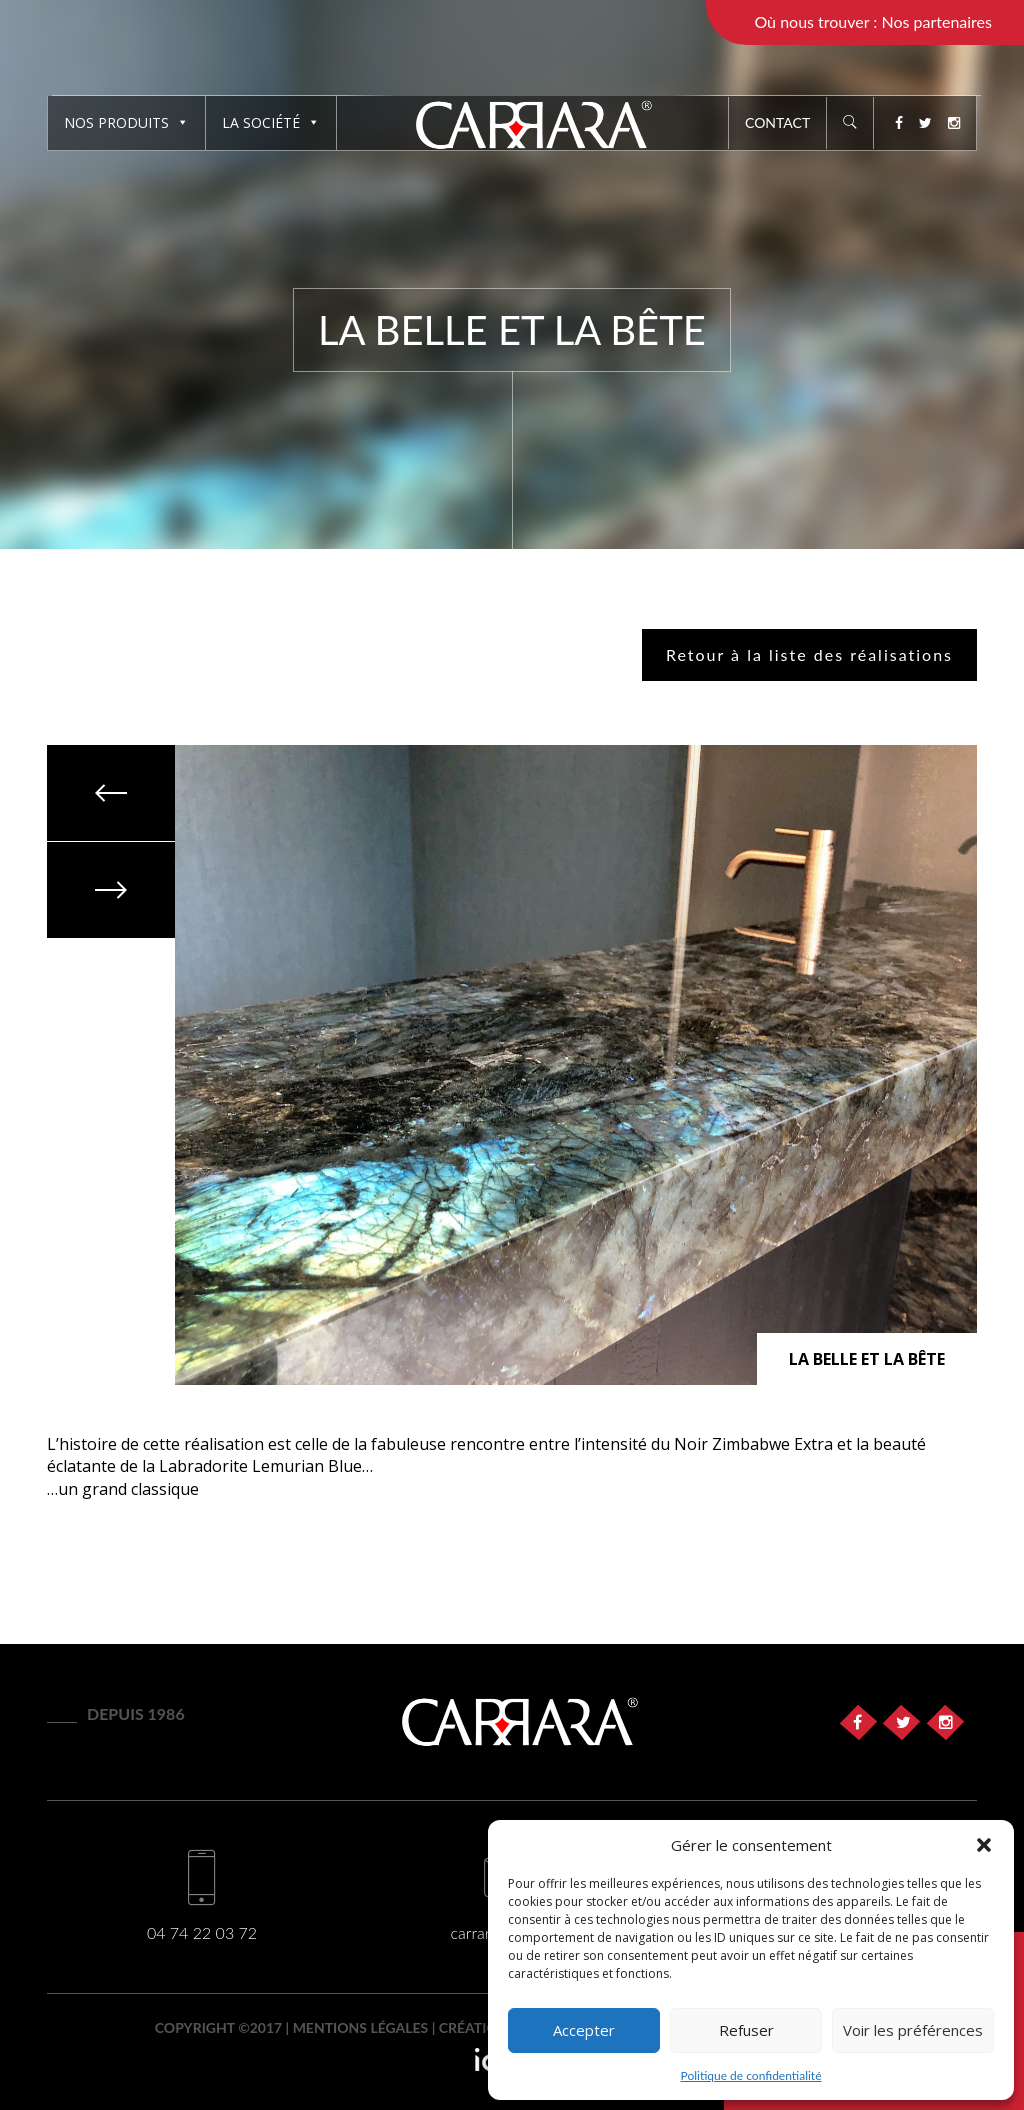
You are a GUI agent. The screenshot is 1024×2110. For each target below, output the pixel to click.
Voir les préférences (913, 2030)
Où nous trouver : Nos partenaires (873, 21)
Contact (777, 122)
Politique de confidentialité (751, 2075)
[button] (984, 1845)
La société (271, 122)
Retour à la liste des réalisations (809, 654)
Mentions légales (361, 2027)
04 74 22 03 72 (202, 1932)
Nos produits (126, 122)
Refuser (746, 2030)
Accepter (584, 2030)
